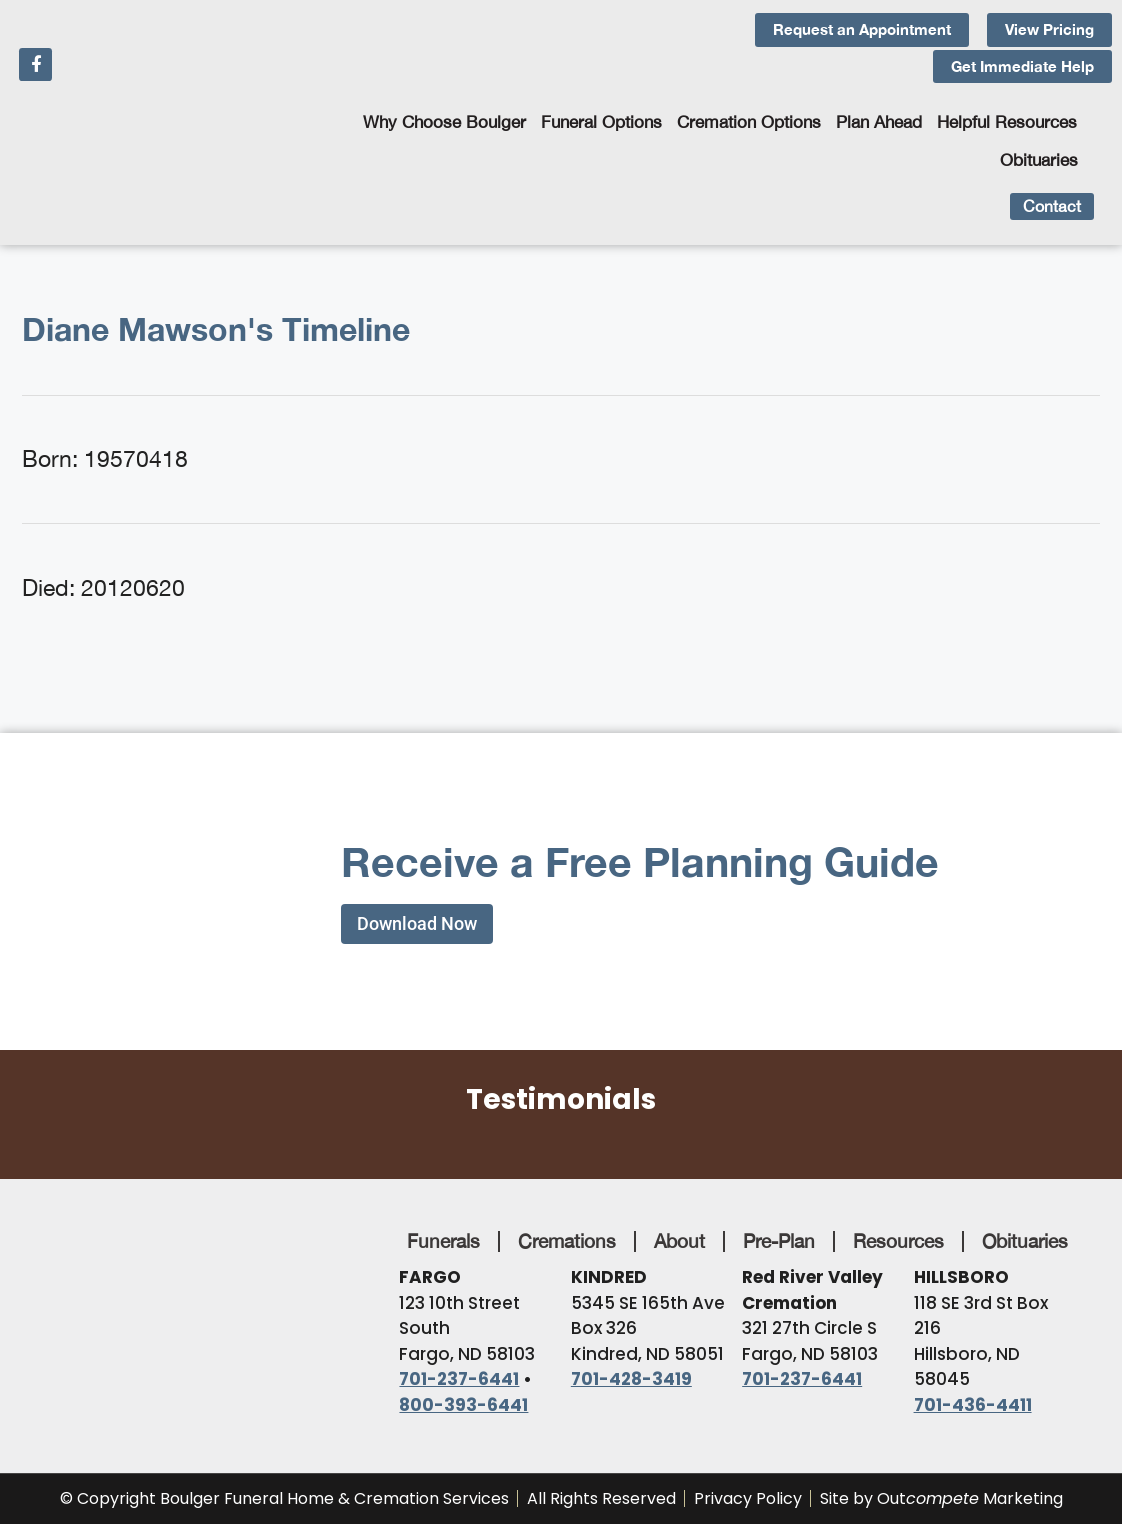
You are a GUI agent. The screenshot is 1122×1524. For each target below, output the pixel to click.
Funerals (443, 1241)
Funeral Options (601, 122)
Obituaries (1039, 160)
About (679, 1241)
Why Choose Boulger (444, 122)
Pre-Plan (779, 1241)
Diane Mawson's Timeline (216, 329)
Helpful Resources (1007, 122)
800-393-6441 (463, 1405)
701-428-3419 (631, 1379)
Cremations (567, 1241)
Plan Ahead (879, 122)
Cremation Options (749, 122)
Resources (898, 1241)
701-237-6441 (459, 1379)
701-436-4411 (973, 1405)
